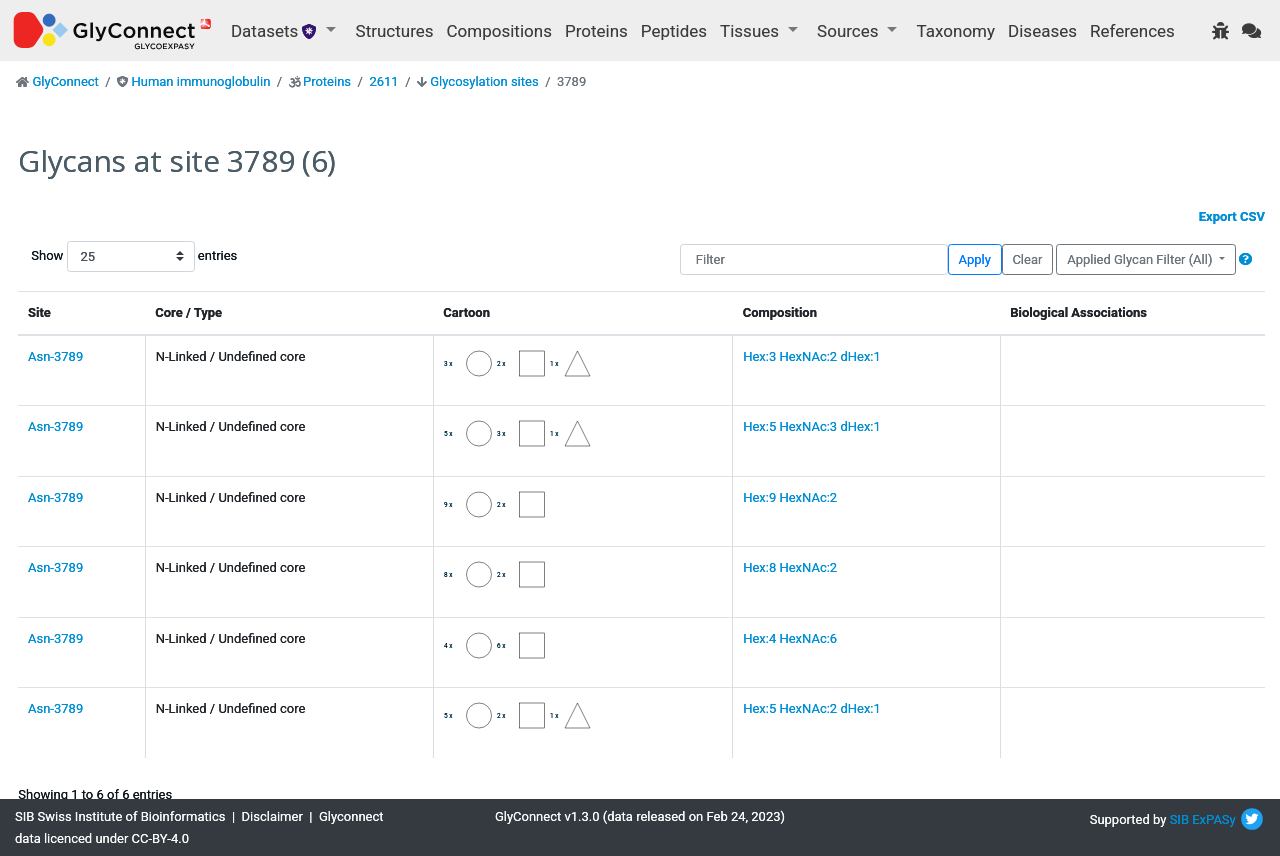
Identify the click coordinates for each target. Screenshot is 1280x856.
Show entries (95, 256)
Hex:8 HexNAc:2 (790, 567)
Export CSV (1232, 216)
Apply (975, 259)
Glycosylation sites (484, 81)
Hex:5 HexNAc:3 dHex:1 (812, 426)
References (1132, 31)
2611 (383, 81)
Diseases (1042, 31)
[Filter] (814, 259)
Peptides (674, 31)
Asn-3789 (55, 356)
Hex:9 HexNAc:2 (790, 497)
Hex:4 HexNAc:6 (790, 638)
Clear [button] (1027, 259)
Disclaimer (272, 816)
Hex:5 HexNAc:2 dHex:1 (812, 708)
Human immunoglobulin (200, 81)
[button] (1245, 259)
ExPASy (1214, 819)
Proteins (596, 31)
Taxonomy (956, 31)
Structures (395, 31)
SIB (1179, 819)
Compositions (499, 31)
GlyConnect (65, 81)
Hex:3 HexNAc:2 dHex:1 (812, 356)
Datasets (276, 31)
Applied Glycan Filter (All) (1141, 259)
